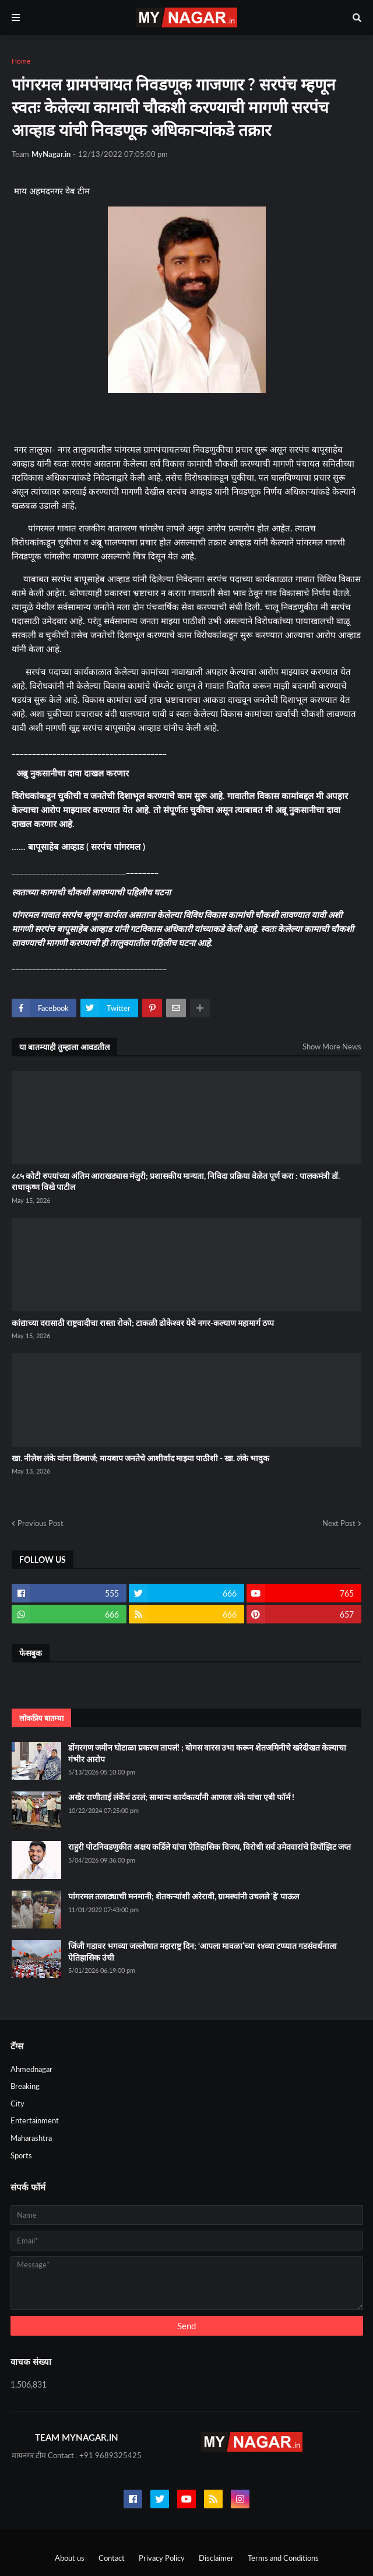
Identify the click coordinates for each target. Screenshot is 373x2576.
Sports (21, 2155)
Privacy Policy (162, 2558)
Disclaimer (216, 2558)
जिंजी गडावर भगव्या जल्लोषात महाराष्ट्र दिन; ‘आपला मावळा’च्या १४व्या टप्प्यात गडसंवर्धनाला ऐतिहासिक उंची (202, 1951)
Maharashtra (31, 2138)
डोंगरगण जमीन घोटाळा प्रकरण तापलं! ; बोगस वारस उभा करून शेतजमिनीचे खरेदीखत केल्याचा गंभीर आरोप (207, 1753)
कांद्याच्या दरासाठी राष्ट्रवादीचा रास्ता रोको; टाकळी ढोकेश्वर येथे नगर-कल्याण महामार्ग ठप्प (143, 1323)
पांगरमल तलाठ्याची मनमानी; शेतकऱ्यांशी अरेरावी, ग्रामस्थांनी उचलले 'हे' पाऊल (183, 1896)
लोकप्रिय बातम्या (41, 1718)
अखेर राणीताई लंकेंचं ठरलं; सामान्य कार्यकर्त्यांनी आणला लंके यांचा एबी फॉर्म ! (181, 1797)
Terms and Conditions (283, 2558)
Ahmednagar (31, 2069)
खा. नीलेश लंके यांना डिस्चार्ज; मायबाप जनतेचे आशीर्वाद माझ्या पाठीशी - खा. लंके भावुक (140, 1458)
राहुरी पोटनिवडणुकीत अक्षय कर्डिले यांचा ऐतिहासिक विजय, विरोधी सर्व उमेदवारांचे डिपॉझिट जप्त (209, 1847)
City (17, 2103)
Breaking (25, 2086)
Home (21, 61)
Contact (111, 2558)
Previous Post (40, 1523)
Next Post (339, 1523)
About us (70, 2558)
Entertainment (34, 2120)
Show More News (331, 1046)
